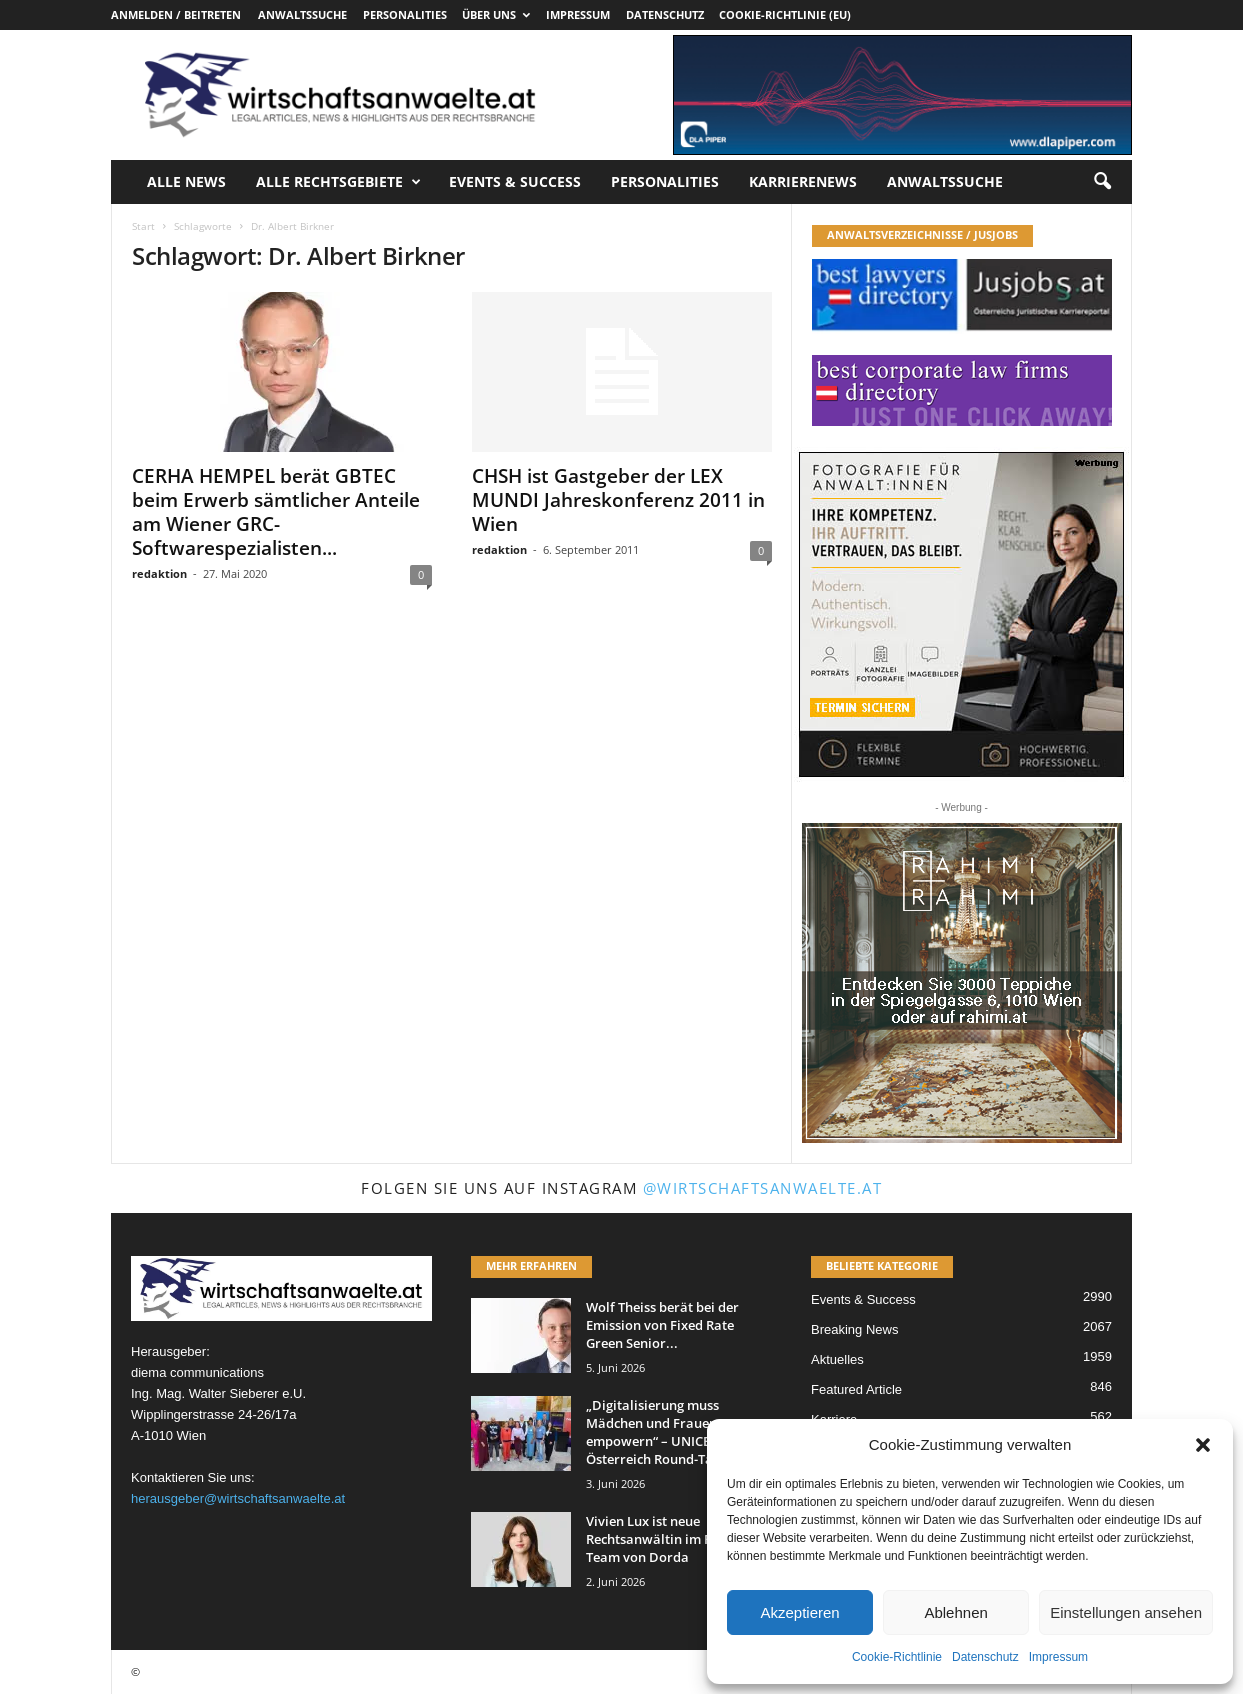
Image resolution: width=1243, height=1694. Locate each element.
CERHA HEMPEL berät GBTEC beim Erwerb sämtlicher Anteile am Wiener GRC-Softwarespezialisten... (276, 512)
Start (143, 226)
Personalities (405, 14)
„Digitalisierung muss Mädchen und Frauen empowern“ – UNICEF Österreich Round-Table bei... (676, 1432)
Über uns (496, 14)
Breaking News (854, 1329)
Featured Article (856, 1389)
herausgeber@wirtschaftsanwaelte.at (238, 1498)
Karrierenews (803, 181)
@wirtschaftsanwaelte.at (763, 1188)
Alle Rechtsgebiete (338, 182)
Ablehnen (955, 1612)
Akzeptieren (799, 1612)
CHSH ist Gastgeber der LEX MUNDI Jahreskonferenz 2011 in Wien (618, 500)
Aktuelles (837, 1359)
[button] (1203, 1445)
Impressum (1058, 1657)
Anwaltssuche (302, 14)
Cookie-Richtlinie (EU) (785, 14)
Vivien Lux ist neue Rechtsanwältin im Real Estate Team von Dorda (679, 1539)
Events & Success (515, 181)
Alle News (186, 181)
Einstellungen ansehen (1126, 1612)
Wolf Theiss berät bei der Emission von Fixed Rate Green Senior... (662, 1325)
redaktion (159, 573)
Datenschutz (985, 1657)
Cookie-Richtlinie (897, 1657)
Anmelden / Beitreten (176, 14)
